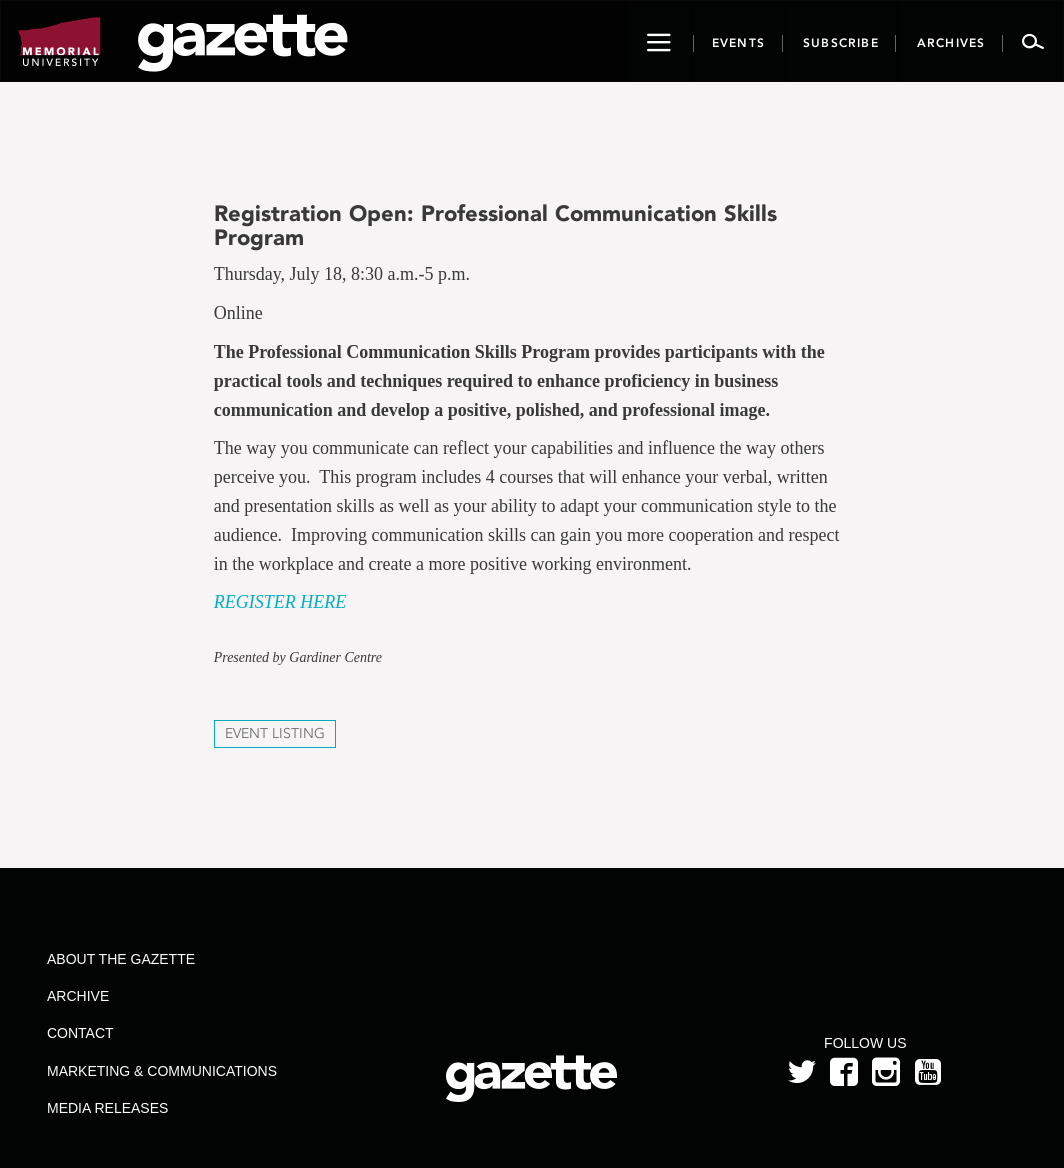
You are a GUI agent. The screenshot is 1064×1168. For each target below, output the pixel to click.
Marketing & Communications (162, 1071)
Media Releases (107, 1108)
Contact (80, 1033)
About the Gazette (121, 959)
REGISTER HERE (280, 602)
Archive (78, 996)
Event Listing (275, 733)
